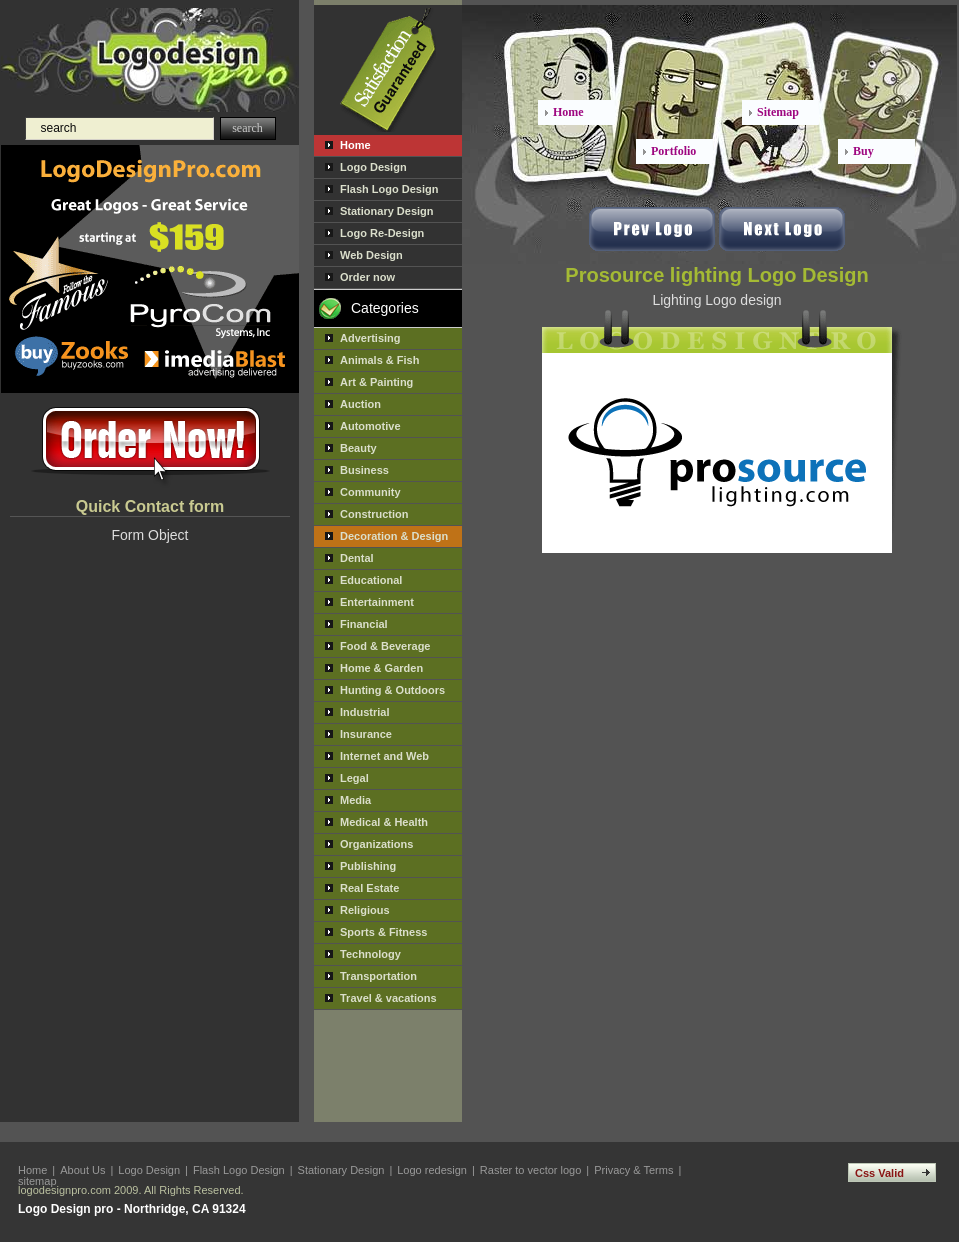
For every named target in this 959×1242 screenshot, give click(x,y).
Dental (357, 558)
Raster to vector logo (531, 1170)
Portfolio (673, 151)
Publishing (368, 866)
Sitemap (778, 112)
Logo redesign (432, 1170)
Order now (367, 277)
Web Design (371, 255)
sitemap (37, 1181)
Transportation (378, 976)
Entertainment (377, 602)
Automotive (370, 426)
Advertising (370, 338)
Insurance (366, 734)
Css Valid (879, 1173)
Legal (354, 778)
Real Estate (369, 888)
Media (355, 800)
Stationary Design (387, 211)
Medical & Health (384, 822)
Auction (360, 404)
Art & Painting (376, 382)
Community (370, 492)
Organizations (376, 844)
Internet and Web (384, 756)
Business (364, 470)
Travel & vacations (388, 998)
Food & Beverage (385, 646)
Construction (374, 514)
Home (355, 145)
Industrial (365, 712)
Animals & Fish (379, 360)
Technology (370, 954)
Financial (364, 624)
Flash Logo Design (389, 189)
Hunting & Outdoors (392, 690)
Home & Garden (381, 668)
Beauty (358, 448)
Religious (365, 910)
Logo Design (373, 167)
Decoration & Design (394, 536)
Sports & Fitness (383, 932)
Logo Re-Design (382, 233)
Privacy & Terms (633, 1170)
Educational (371, 580)
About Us (82, 1170)
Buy (863, 151)
